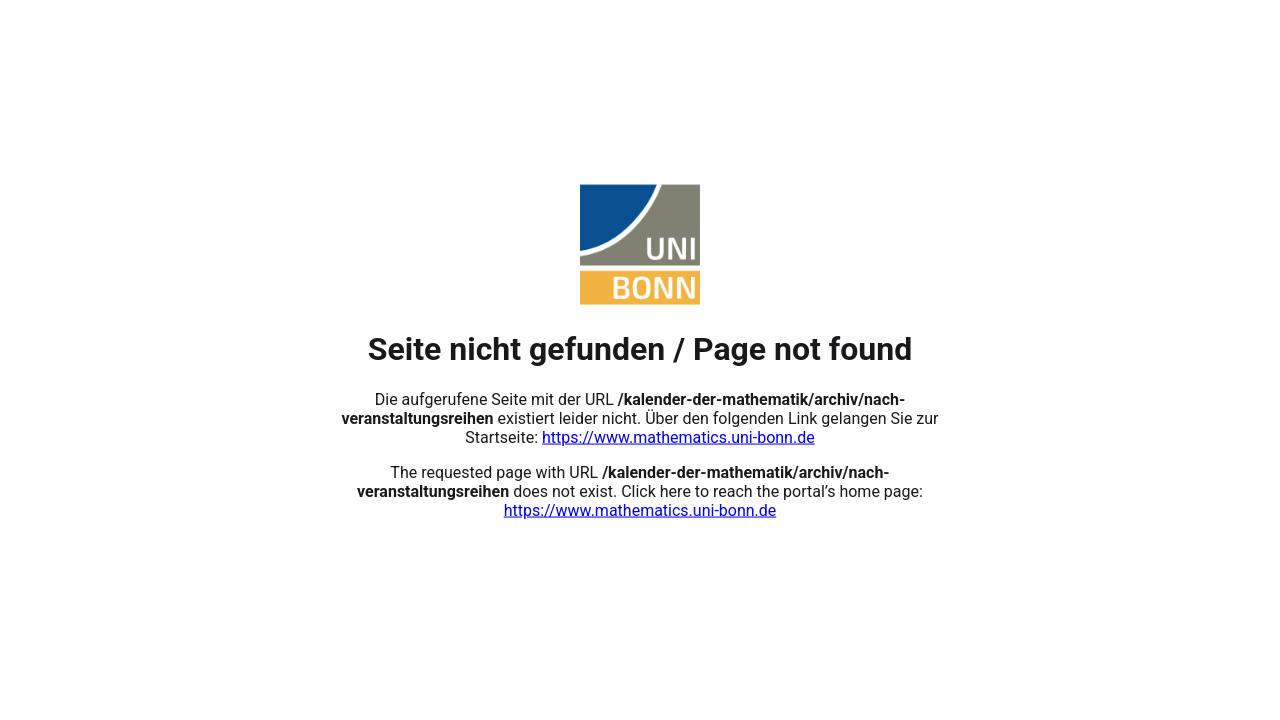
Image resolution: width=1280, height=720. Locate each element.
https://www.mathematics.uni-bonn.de (678, 436)
